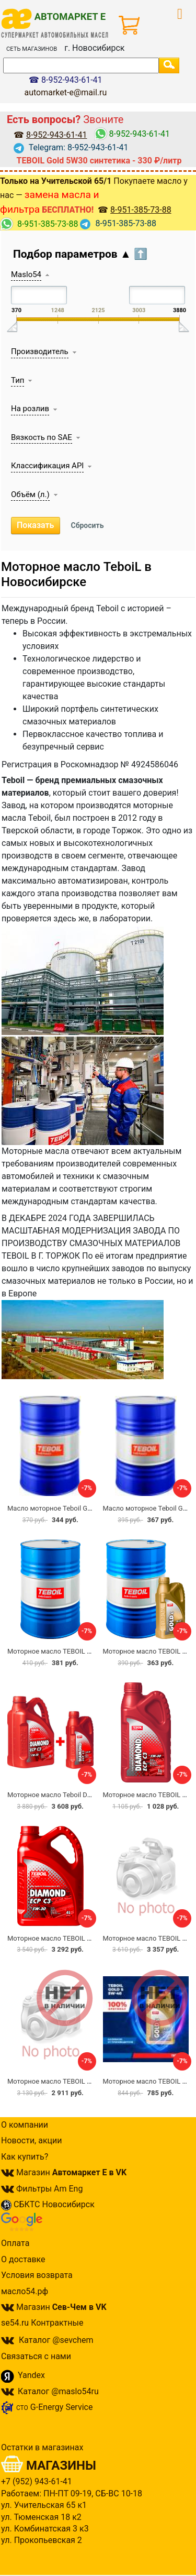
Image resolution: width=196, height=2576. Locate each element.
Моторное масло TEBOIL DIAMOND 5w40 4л (76, 2081)
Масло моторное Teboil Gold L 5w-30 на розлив (81, 1508)
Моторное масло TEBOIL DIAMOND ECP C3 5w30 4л (88, 1938)
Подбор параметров (80, 254)
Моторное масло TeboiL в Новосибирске (76, 574)
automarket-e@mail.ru (65, 92)
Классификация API (47, 465)
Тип (17, 380)
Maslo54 (26, 274)
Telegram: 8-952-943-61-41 (71, 147)
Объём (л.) (30, 494)
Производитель (39, 351)
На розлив (30, 408)
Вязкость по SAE (41, 437)
